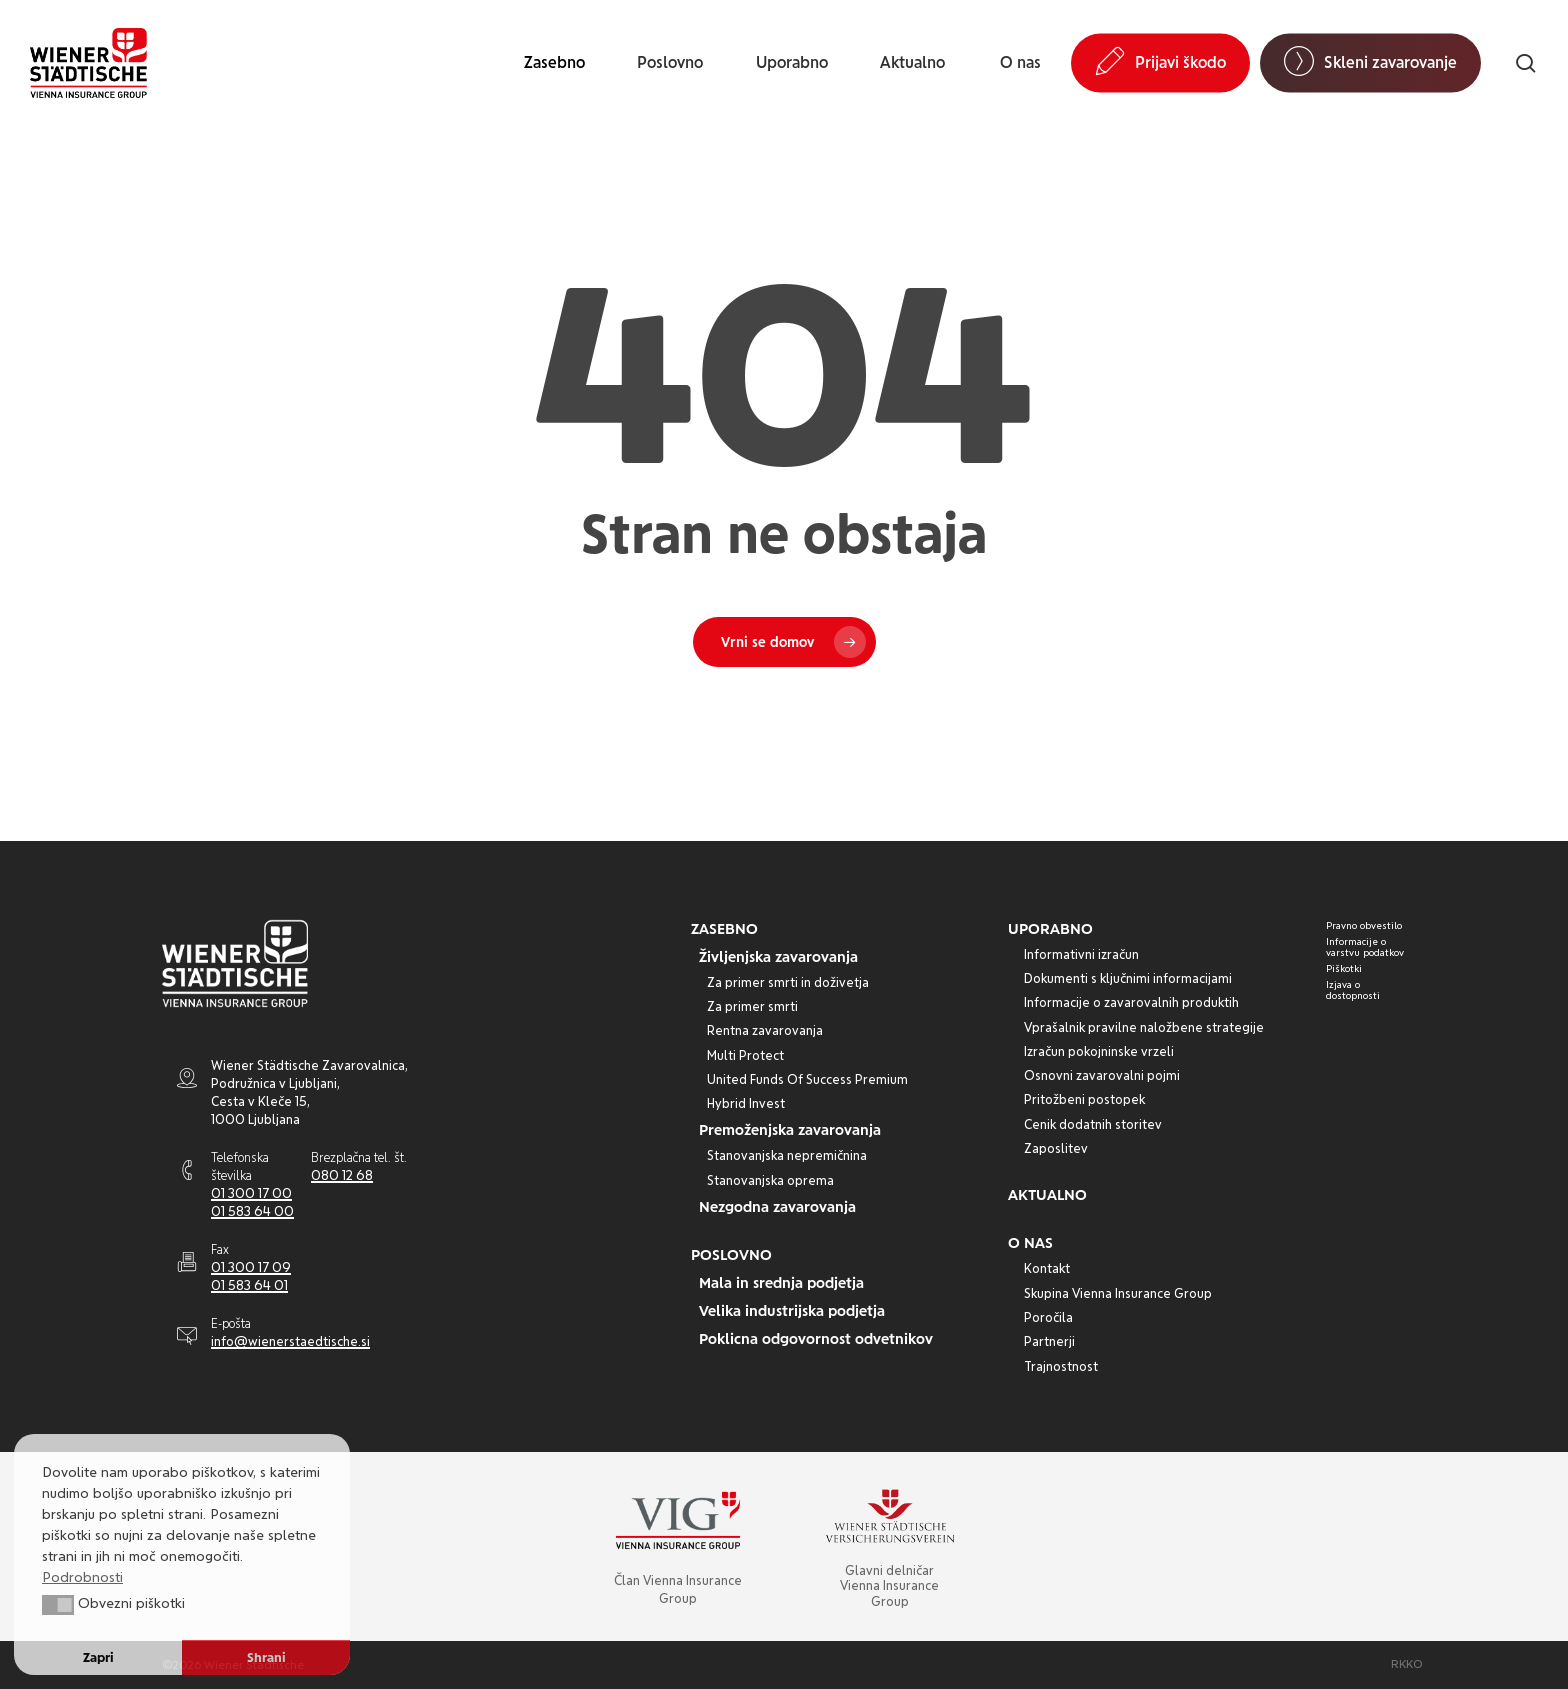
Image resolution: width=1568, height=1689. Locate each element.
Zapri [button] (98, 1657)
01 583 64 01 (249, 1285)
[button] (724, 929)
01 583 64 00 (252, 1211)
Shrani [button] (266, 1657)
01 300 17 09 (251, 1267)
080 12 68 (342, 1175)
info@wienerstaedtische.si (290, 1341)
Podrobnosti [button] (82, 1577)
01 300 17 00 (251, 1193)
